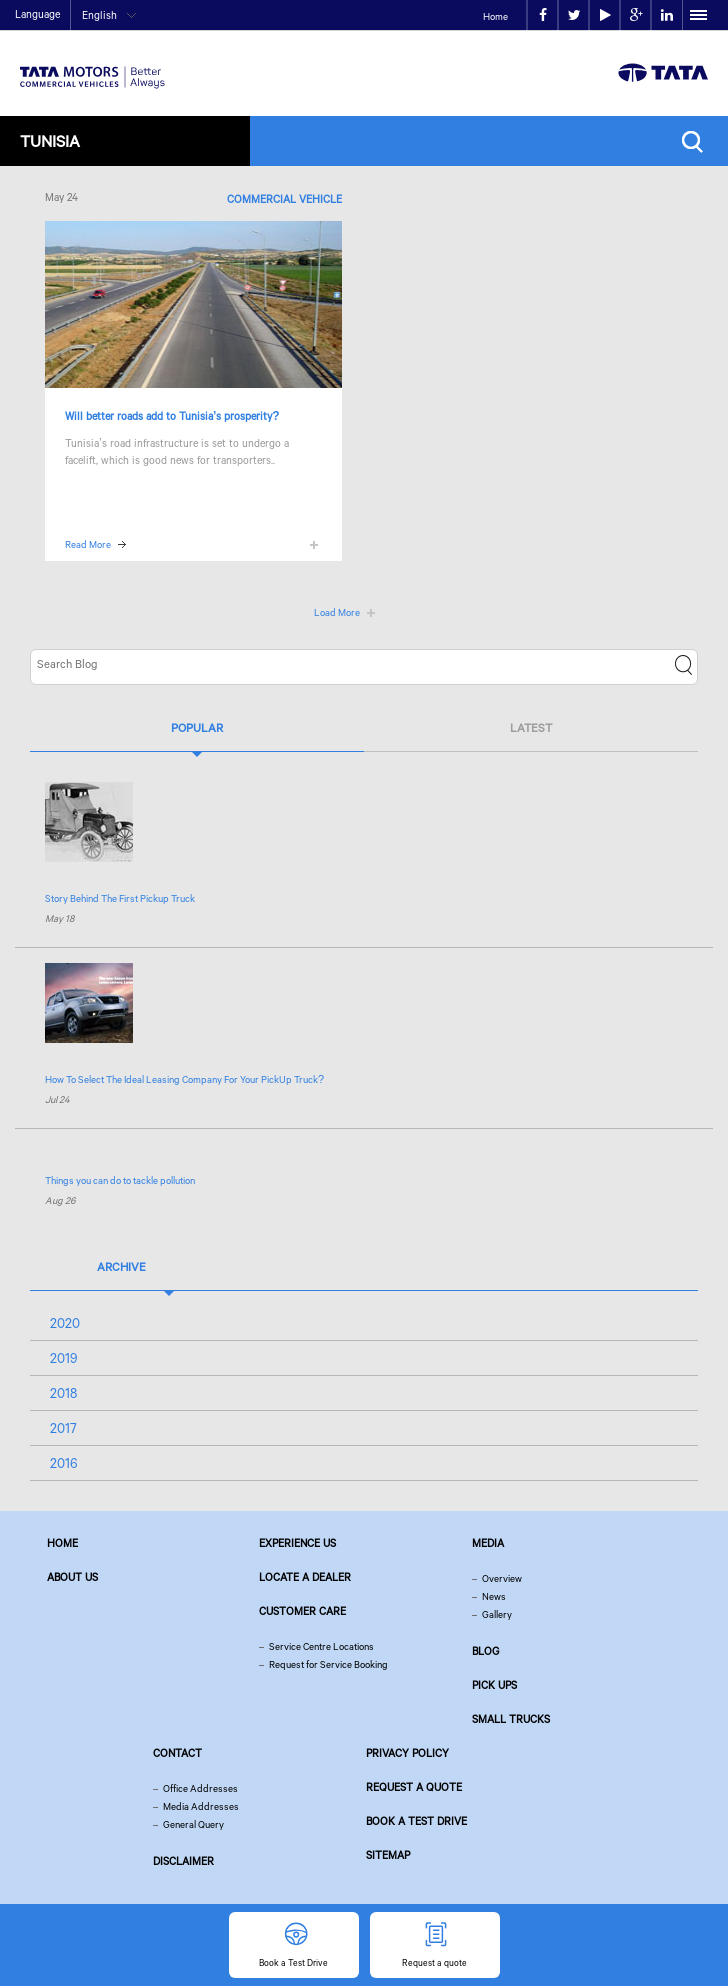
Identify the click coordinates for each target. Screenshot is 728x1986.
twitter (574, 15)
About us (72, 1577)
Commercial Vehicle (284, 199)
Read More (88, 544)
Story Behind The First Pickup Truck (120, 898)
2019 (64, 1358)
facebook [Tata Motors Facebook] (543, 15)
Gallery (497, 1614)
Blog (485, 1651)
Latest (531, 727)
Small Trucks (511, 1719)
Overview (502, 1578)
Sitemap (388, 1855)
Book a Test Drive (416, 1821)
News (494, 1596)
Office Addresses (200, 1788)
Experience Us (297, 1543)
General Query (193, 1824)
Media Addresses (201, 1806)
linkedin (667, 15)
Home (495, 16)
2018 (63, 1393)
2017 (63, 1428)
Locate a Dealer (305, 1577)
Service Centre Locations (321, 1646)
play (605, 15)
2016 (64, 1463)
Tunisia (50, 140)
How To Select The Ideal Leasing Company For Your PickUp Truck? (184, 1079)
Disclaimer (183, 1861)
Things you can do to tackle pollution (120, 1180)
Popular (197, 727)
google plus (636, 15)
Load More (337, 612)
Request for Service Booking (328, 1664)
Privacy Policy (407, 1753)
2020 (65, 1323)
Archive (121, 1266)
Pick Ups (494, 1685)
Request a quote (414, 1787)
